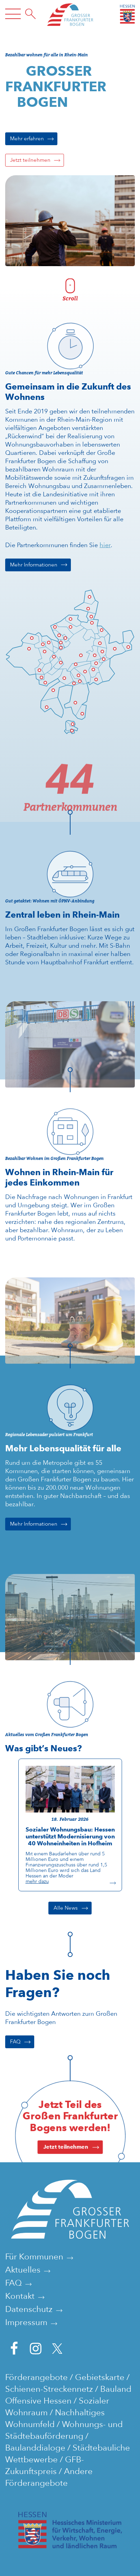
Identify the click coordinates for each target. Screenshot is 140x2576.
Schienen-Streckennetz (49, 2389)
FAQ (15, 2042)
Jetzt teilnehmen (30, 160)
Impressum (26, 2322)
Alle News (66, 1908)
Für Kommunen (34, 2256)
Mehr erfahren (27, 138)
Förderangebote (36, 2377)
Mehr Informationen (33, 565)
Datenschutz (29, 2309)
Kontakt (20, 2296)
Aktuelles (22, 2270)
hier (105, 545)
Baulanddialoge (35, 2448)
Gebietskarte (99, 2377)
